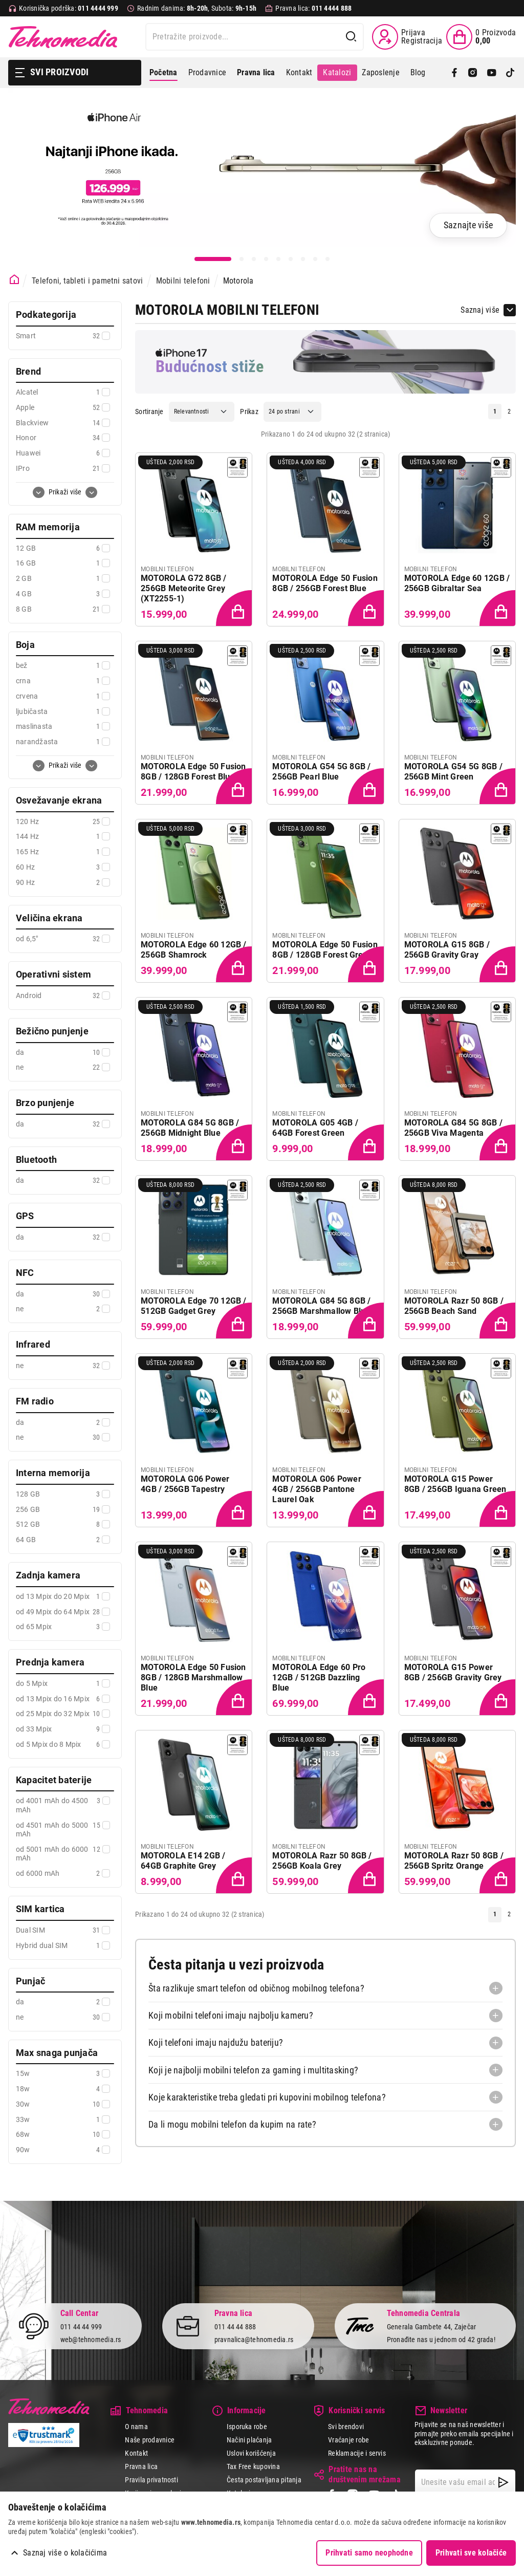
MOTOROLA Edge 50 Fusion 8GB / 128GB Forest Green (325, 950)
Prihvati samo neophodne (369, 2553)
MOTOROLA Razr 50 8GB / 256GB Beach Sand (454, 1306)
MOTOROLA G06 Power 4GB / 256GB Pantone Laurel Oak (316, 1489)
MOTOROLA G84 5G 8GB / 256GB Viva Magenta (453, 1128)
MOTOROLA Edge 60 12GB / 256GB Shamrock (194, 950)
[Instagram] (472, 72)
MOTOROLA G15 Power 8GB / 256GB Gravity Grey (453, 1672)
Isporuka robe (247, 2426)
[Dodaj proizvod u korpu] (235, 609)
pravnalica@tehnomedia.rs (254, 2339)
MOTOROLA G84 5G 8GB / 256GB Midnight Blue (190, 1128)
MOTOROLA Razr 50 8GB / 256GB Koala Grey (322, 1861)
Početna (163, 72)
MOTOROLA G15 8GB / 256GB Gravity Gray (447, 950)
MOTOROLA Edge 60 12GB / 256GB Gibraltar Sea (457, 583)
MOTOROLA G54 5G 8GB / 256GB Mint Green (453, 772)
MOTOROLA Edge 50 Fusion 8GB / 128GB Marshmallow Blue (193, 1677)
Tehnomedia (63, 37)
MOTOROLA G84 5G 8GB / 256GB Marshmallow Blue (321, 1306)
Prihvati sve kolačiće (471, 2553)
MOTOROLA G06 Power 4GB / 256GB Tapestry (185, 1484)
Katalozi (337, 72)
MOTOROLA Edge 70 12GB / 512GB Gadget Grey (194, 1306)
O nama (136, 2426)
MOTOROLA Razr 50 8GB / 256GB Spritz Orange (454, 1861)
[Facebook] (454, 72)
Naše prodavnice (149, 2440)
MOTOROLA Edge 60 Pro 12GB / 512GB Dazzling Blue (318, 1677)
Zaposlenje (380, 72)
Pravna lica (141, 2466)
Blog (418, 72)
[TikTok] (510, 72)
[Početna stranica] (14, 279)
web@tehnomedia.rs (90, 2339)
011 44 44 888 (235, 2327)
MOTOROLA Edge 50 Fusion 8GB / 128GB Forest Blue (193, 772)
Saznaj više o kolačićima (65, 2553)
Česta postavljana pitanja (264, 2480)
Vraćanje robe (348, 2440)
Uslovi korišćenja (251, 2453)
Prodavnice (207, 72)
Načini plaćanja (249, 2440)
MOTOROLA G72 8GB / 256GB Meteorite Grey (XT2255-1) (183, 588)
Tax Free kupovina (253, 2466)
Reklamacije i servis (357, 2453)
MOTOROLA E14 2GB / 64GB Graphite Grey (183, 1861)
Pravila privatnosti (151, 2480)
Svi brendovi (346, 2426)
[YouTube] (491, 72)
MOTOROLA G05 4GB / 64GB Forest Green (315, 1128)
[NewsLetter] (503, 2482)
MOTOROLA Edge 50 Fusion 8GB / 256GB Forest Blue (325, 583)
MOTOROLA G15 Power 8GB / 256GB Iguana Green (455, 1484)
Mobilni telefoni (183, 281)
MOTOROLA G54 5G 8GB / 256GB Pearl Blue (321, 772)
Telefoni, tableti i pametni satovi (87, 281)
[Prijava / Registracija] (407, 37)
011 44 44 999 (81, 2327)
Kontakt (299, 72)
